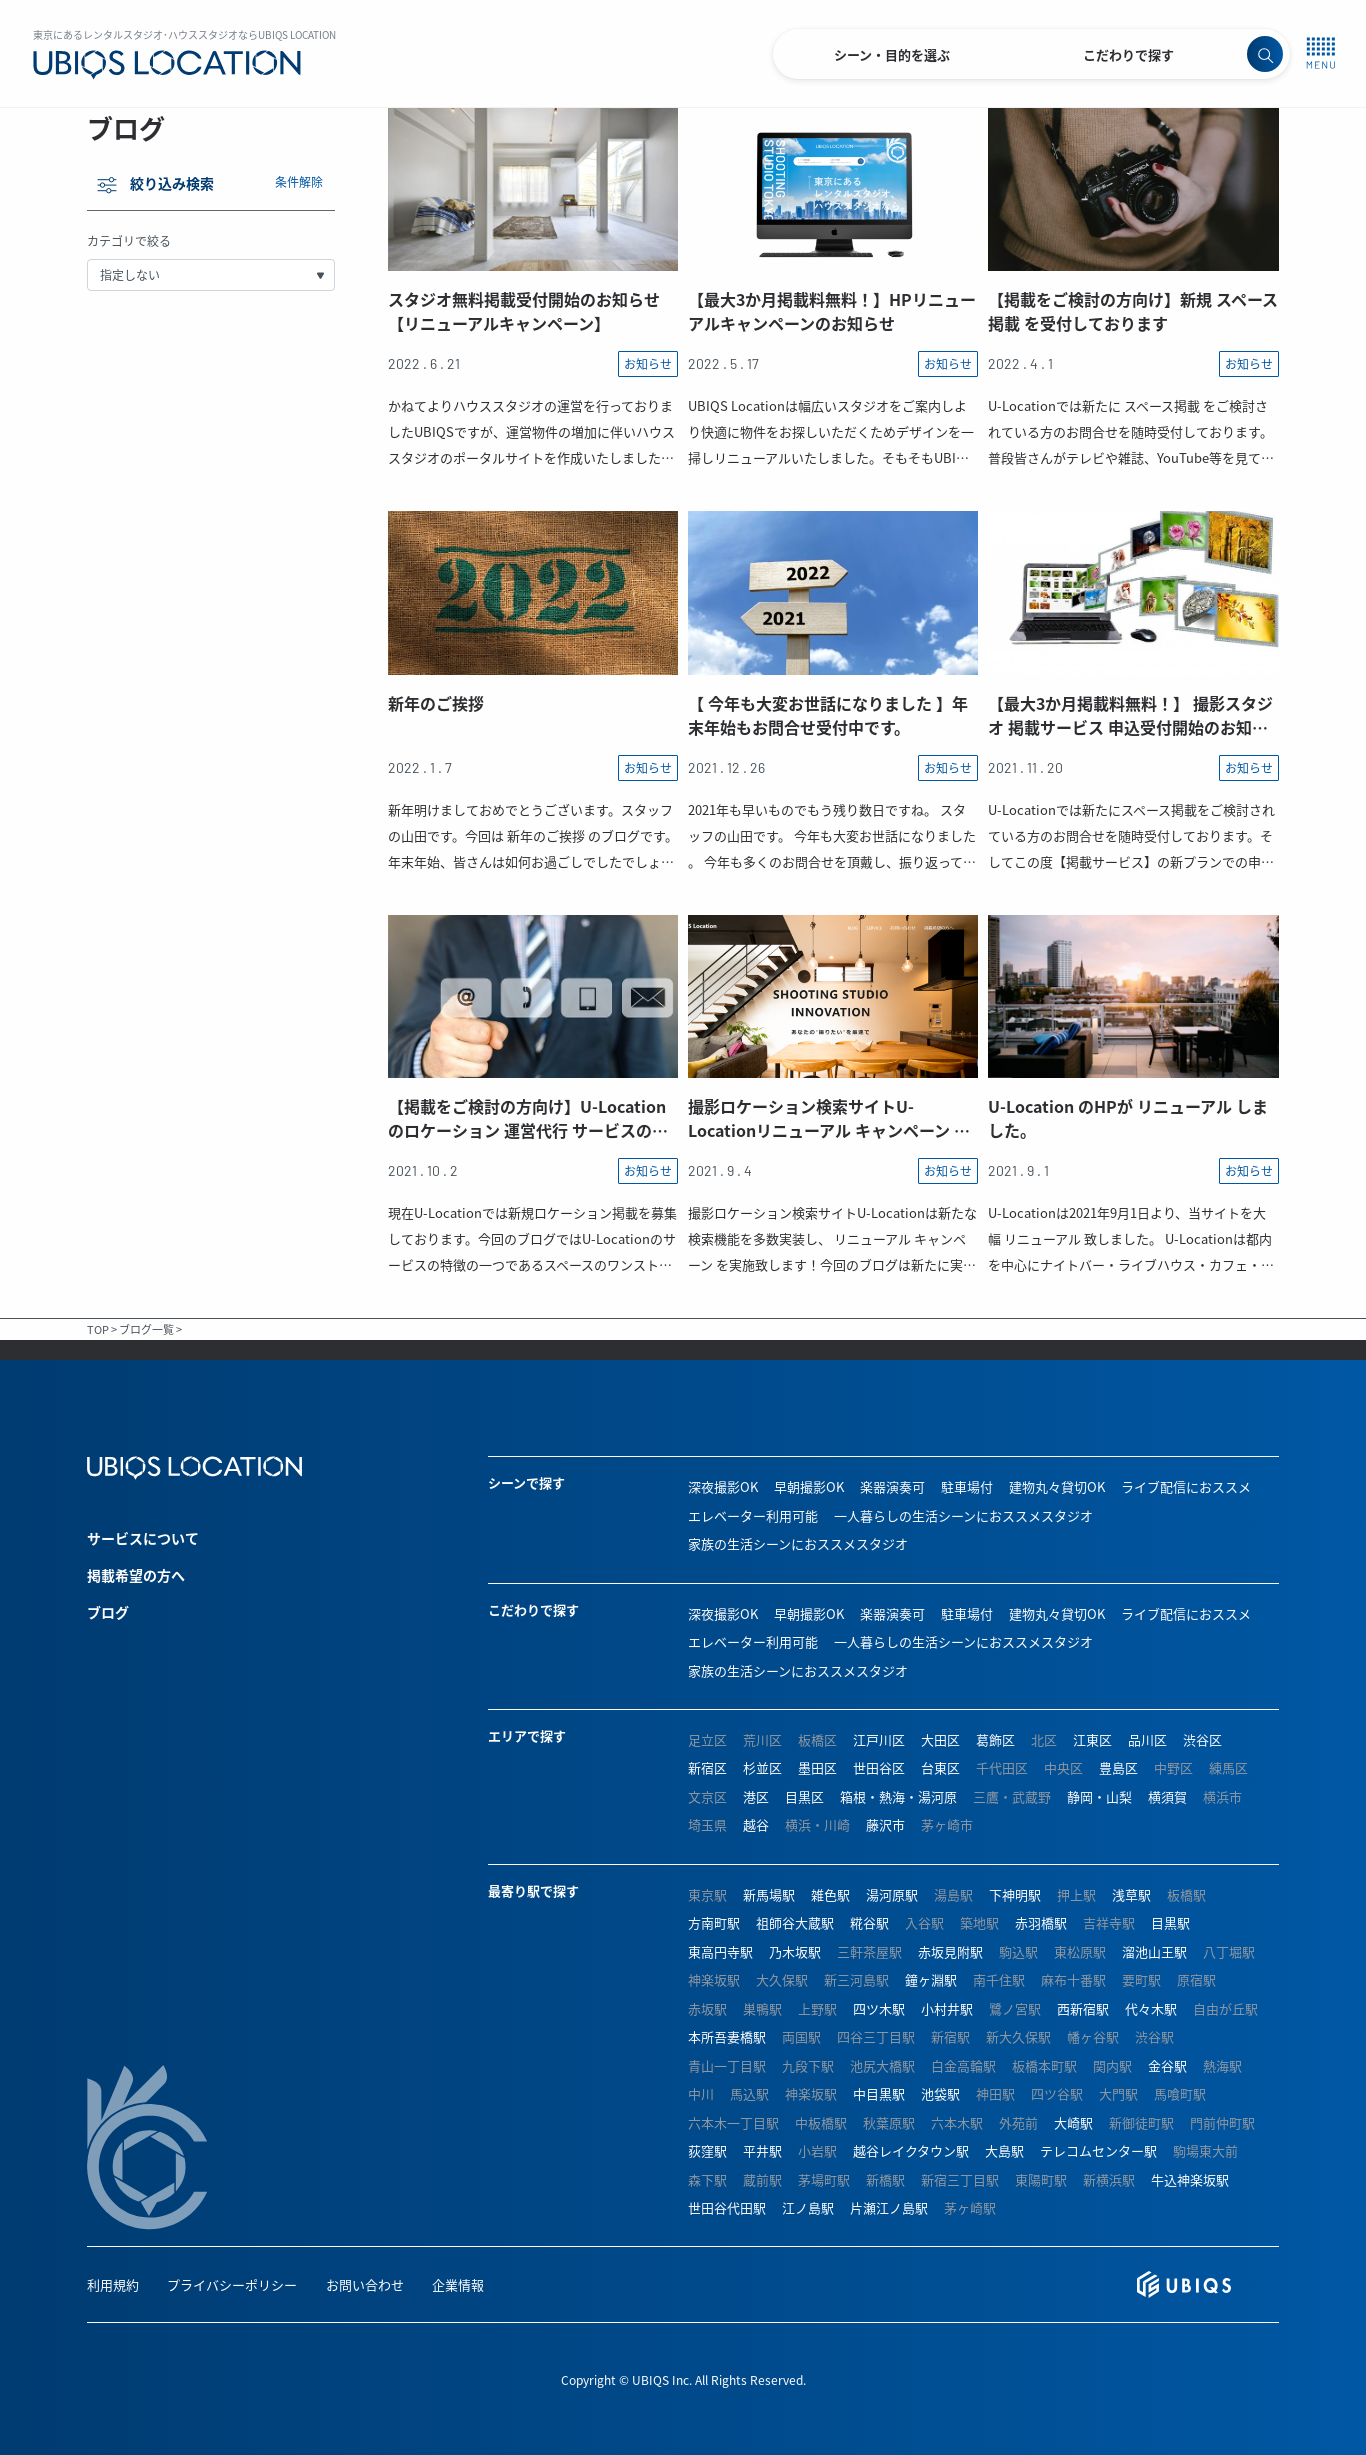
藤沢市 (885, 1824)
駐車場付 (967, 1486)
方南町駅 (714, 1922)
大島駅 (1004, 2150)
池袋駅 (940, 2093)
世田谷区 (879, 1767)
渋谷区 (1202, 1739)
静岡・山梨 (1099, 1796)
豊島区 (1118, 1767)
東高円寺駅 (720, 1951)
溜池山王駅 (1154, 1951)
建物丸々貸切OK (1057, 1486)
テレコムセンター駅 (1098, 2150)
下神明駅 (1015, 1894)
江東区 (1092, 1739)
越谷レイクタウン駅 (911, 2150)
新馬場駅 (769, 1894)
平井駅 (762, 2150)
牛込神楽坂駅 (1190, 2179)
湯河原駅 (892, 1894)
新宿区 (707, 1767)
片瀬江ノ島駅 (889, 2207)
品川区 (1147, 1739)
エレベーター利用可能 (753, 1515)
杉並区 (762, 1767)
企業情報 (458, 2284)
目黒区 (804, 1796)
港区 (756, 1796)
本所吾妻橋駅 (727, 2036)
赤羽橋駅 (1041, 1922)
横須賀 (1167, 1796)
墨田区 (817, 1767)
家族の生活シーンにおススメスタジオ (798, 1543)
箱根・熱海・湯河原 (898, 1796)
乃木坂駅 (795, 1951)
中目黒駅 (879, 2093)
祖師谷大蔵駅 (795, 1922)
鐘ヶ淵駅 (931, 1979)
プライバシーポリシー (232, 2284)
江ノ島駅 (808, 2207)
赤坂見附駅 (950, 1951)
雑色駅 (830, 1894)
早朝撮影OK (809, 1486)
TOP (98, 1329)
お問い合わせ (365, 2284)
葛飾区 (995, 1739)
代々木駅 (1151, 2008)
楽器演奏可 (892, 1486)
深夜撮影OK (723, 1486)
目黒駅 (1170, 1922)
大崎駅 (1073, 2122)
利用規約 (113, 2284)
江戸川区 (879, 1739)
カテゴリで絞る (129, 240)
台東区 (940, 1767)
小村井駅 (947, 2008)
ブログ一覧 (146, 1329)
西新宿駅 (1083, 2008)
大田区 (940, 1739)
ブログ (108, 1612)
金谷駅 (1167, 2065)
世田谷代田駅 (727, 2207)
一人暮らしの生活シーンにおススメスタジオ (963, 1515)
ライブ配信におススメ (1186, 1486)
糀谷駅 (869, 1922)
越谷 (756, 1824)
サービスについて (143, 1538)
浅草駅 (1131, 1894)
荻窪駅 (707, 2150)
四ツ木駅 (879, 2008)
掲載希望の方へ (136, 1575)
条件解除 (299, 181)
